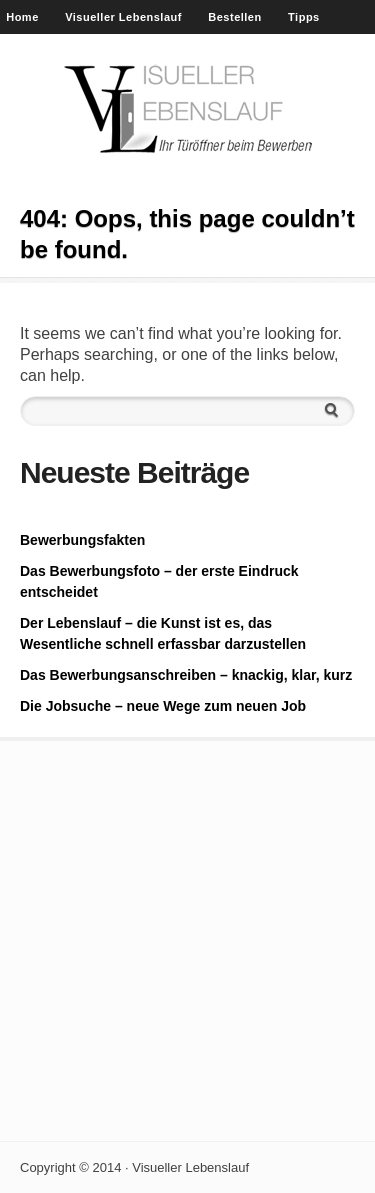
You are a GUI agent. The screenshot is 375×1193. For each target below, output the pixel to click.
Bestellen (234, 17)
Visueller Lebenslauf (123, 17)
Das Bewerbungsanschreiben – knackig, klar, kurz (186, 675)
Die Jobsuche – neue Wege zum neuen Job (163, 706)
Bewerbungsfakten (82, 540)
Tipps (304, 17)
